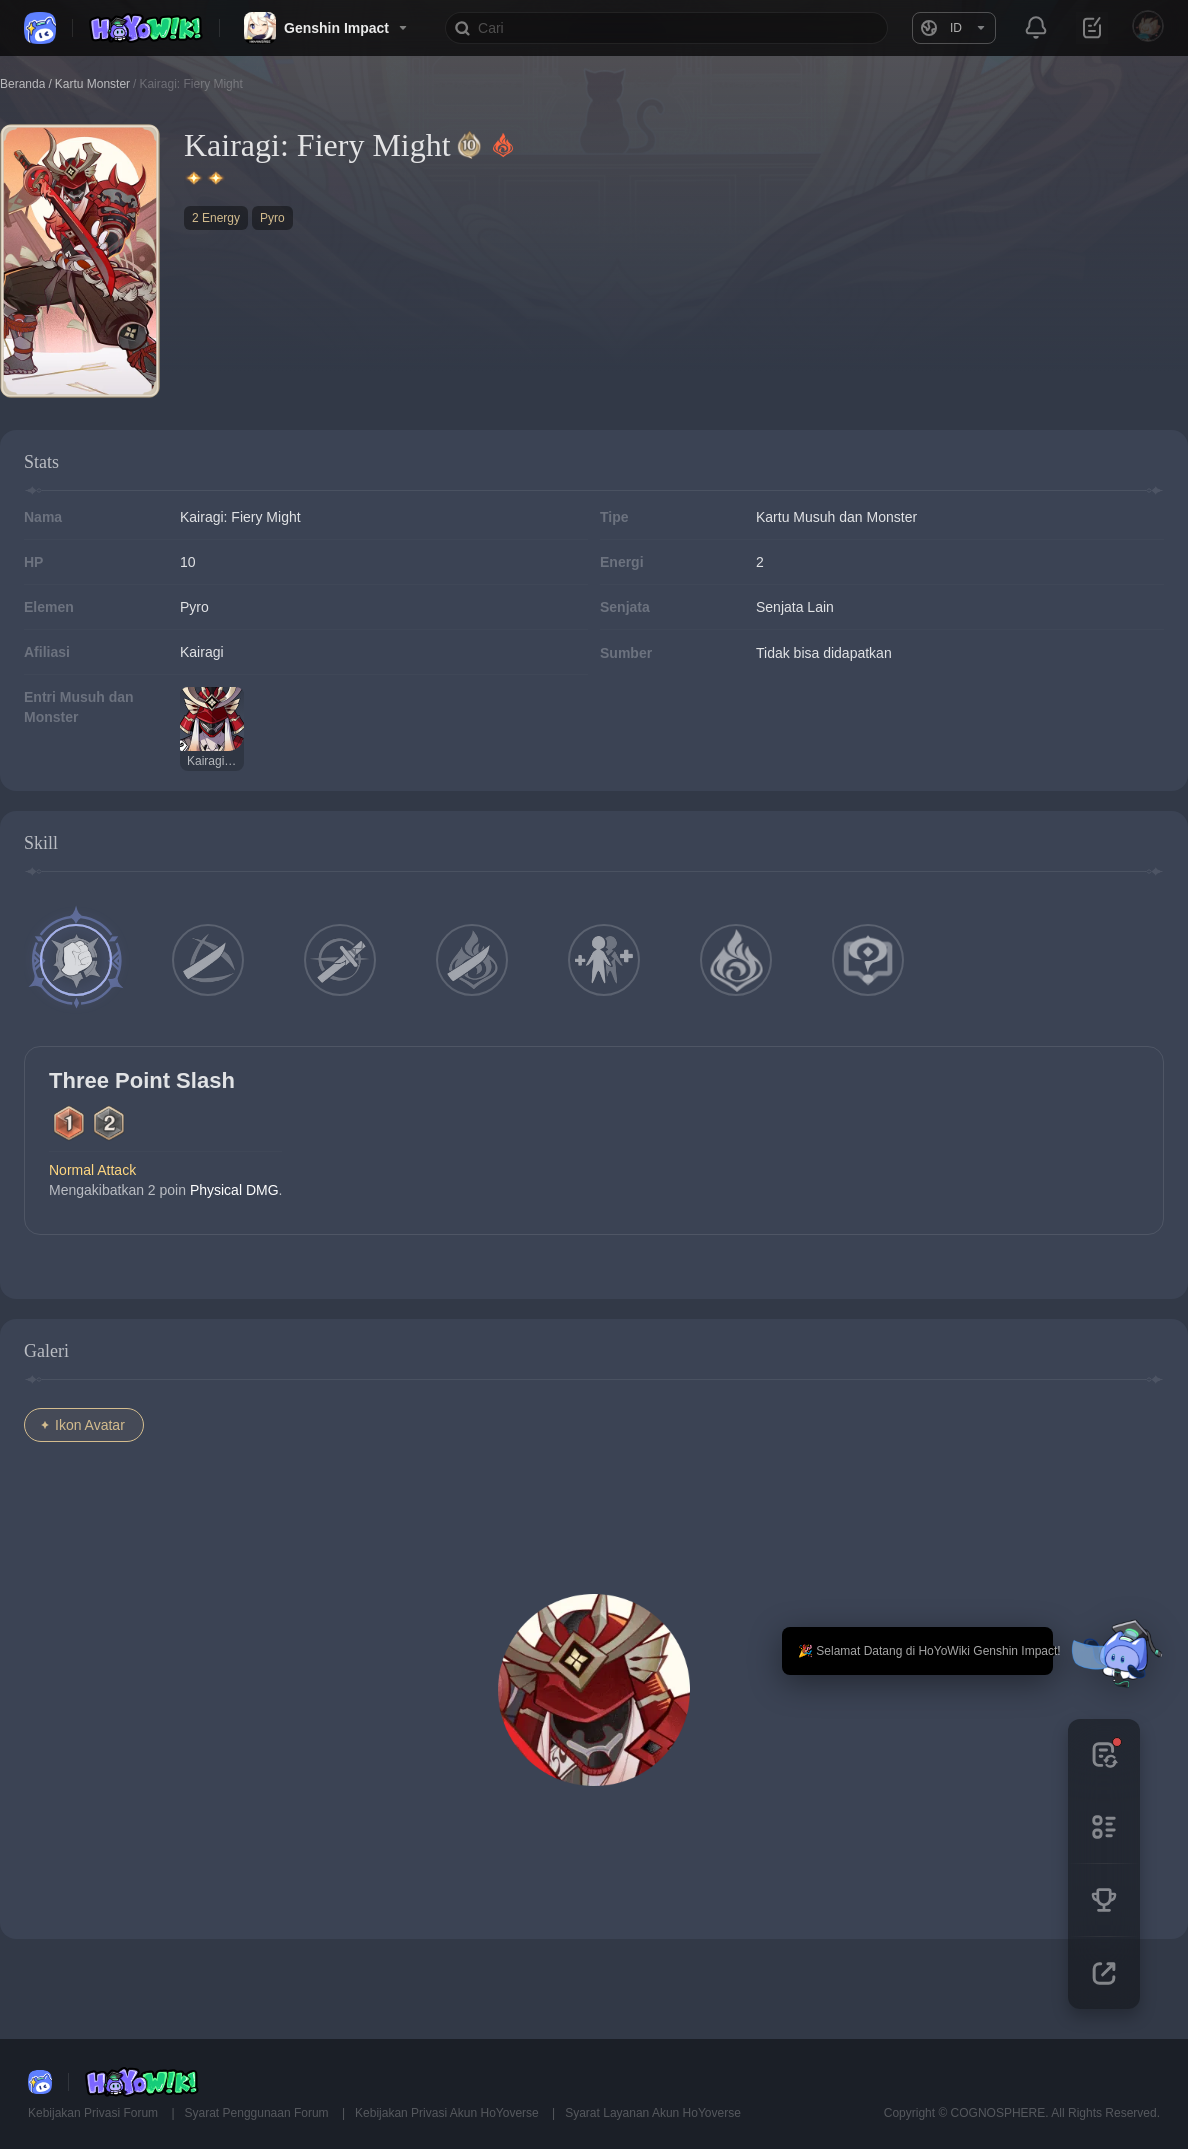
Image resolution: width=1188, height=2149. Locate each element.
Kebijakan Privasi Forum (94, 2113)
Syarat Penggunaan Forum (258, 2113)
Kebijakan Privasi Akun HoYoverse (448, 2113)
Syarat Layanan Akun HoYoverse (653, 2113)
